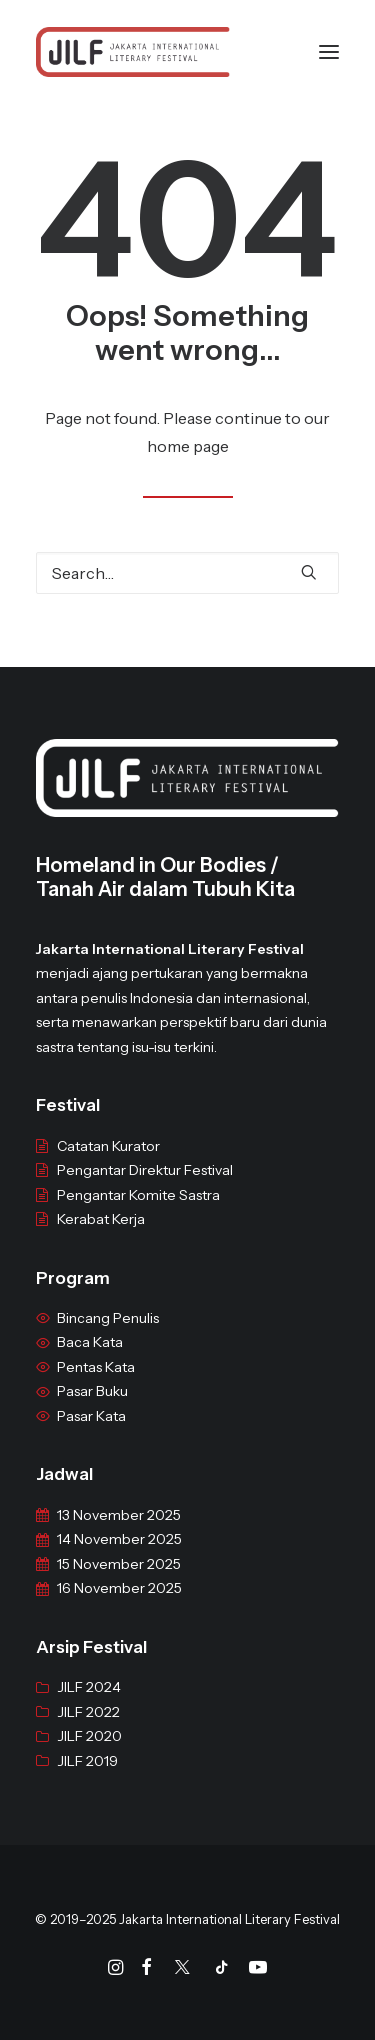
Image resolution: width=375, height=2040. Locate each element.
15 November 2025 (119, 1590)
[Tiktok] (222, 1970)
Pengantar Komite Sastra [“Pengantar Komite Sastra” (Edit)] (138, 1220)
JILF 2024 (89, 1713)
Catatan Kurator (108, 1171)
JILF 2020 (89, 1762)
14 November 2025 (119, 1565)
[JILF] (133, 52)
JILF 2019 (87, 1787)
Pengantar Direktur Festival (145, 1196)
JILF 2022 (88, 1738)
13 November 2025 (119, 1541)
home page (188, 446)
